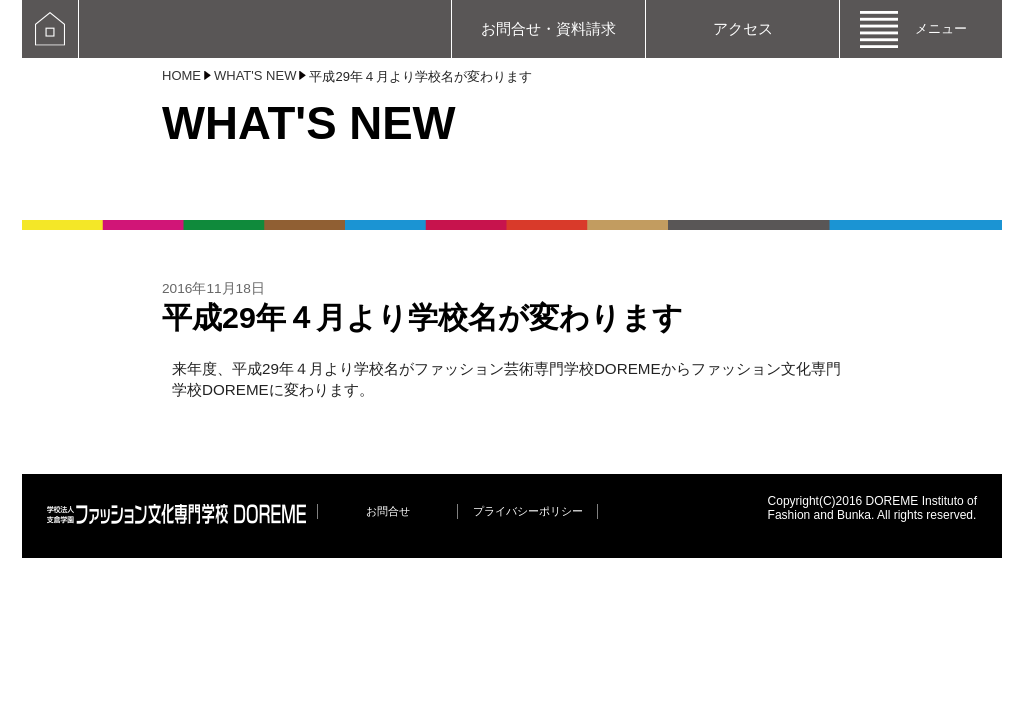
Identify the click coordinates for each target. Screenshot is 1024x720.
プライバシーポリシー (528, 511)
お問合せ (388, 511)
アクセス (743, 28)
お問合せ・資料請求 (548, 28)
